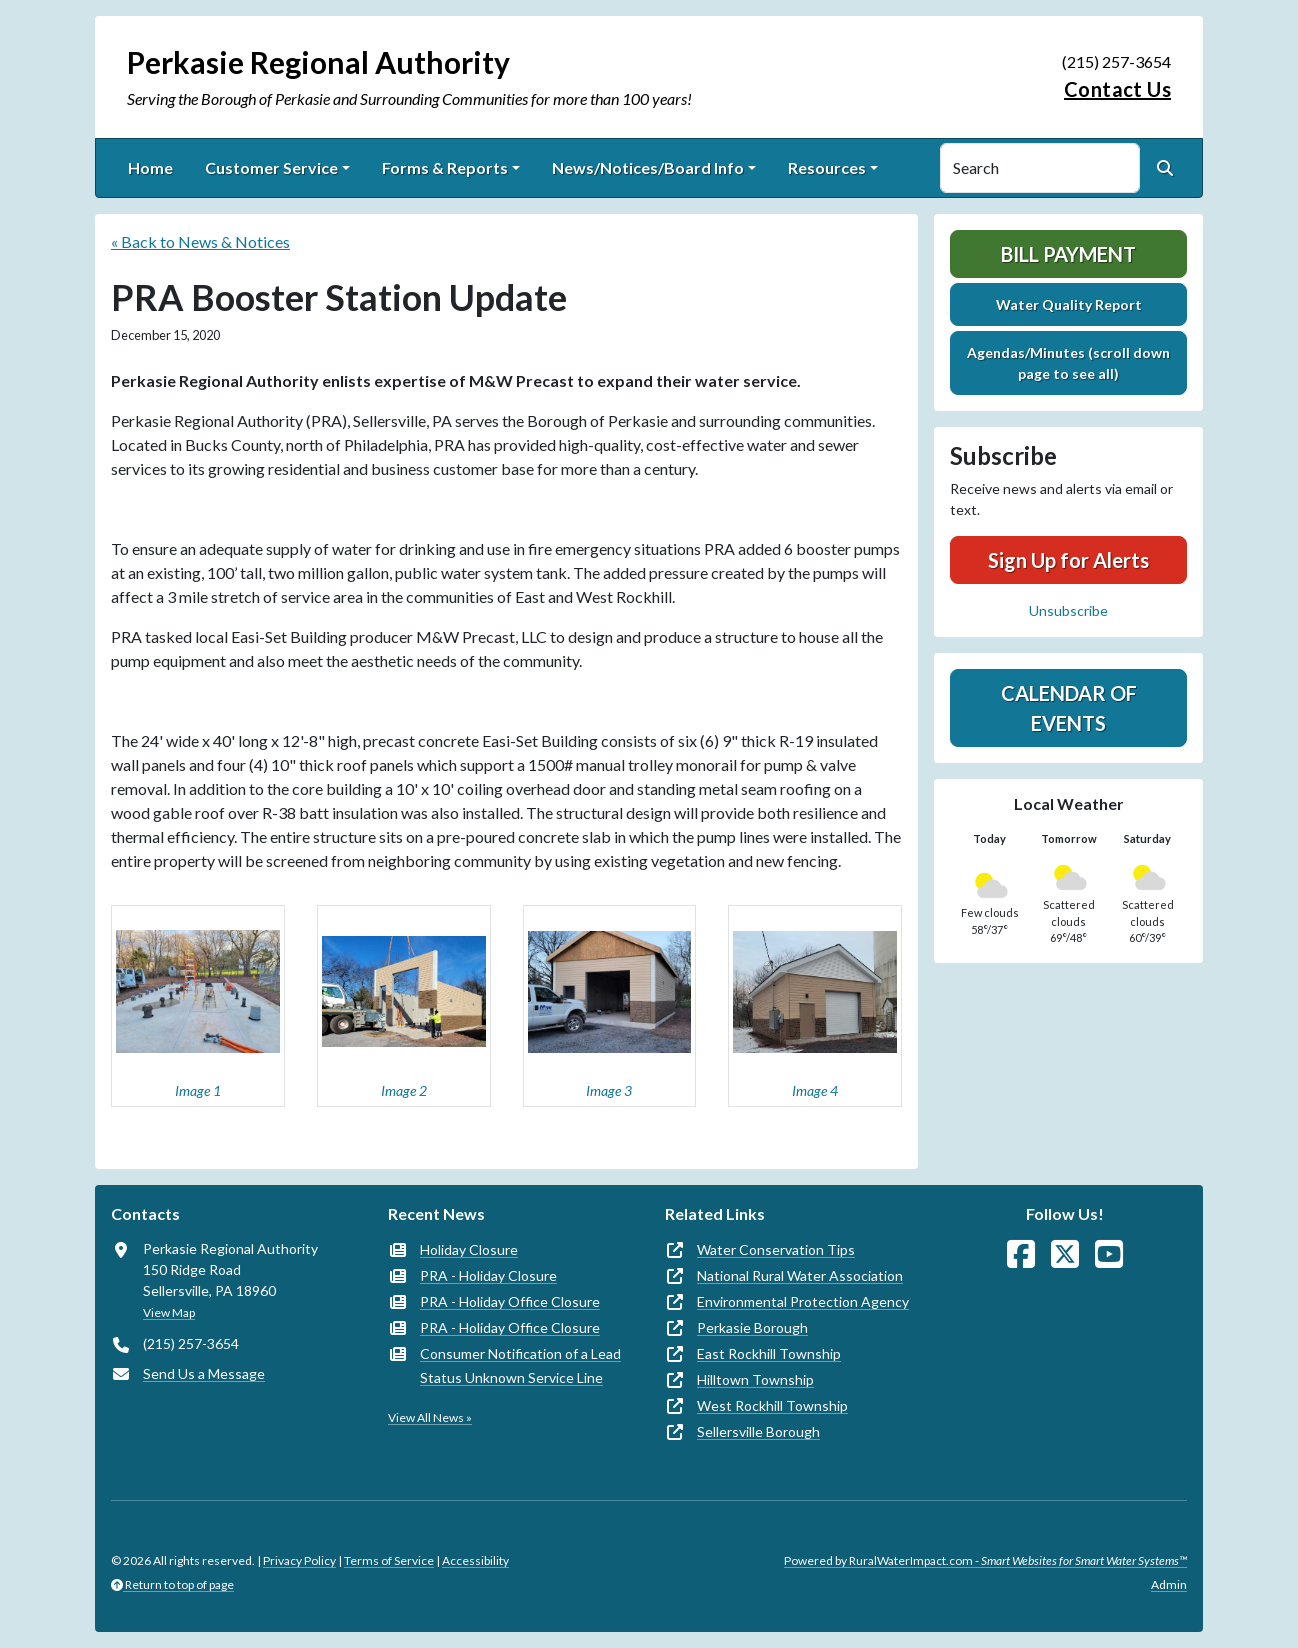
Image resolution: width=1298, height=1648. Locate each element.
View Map (169, 1312)
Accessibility (475, 1560)
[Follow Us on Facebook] (1021, 1254)
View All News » (430, 1417)
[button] (198, 1006)
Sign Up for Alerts (1068, 560)
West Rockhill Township (772, 1405)
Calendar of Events (1069, 708)
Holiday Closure (469, 1249)
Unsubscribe (1068, 610)
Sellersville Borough (758, 1431)
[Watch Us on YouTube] (1109, 1254)
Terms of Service (389, 1560)
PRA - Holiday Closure (488, 1275)
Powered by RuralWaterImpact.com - (985, 1560)
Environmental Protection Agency (803, 1301)
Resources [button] (827, 167)
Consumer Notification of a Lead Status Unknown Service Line (520, 1365)
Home (150, 167)
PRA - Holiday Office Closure (510, 1301)
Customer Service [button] (271, 167)
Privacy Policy (299, 1560)
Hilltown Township (755, 1379)
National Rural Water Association (800, 1275)
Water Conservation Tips (776, 1249)
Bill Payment (1068, 254)
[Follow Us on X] (1065, 1254)
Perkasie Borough (752, 1327)
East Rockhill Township (769, 1353)
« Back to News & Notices (200, 241)
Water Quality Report (1069, 304)
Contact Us (1117, 89)
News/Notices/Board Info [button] (648, 167)
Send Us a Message (204, 1373)
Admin (1169, 1584)
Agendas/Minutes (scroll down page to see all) (1068, 363)
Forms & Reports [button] (445, 167)
